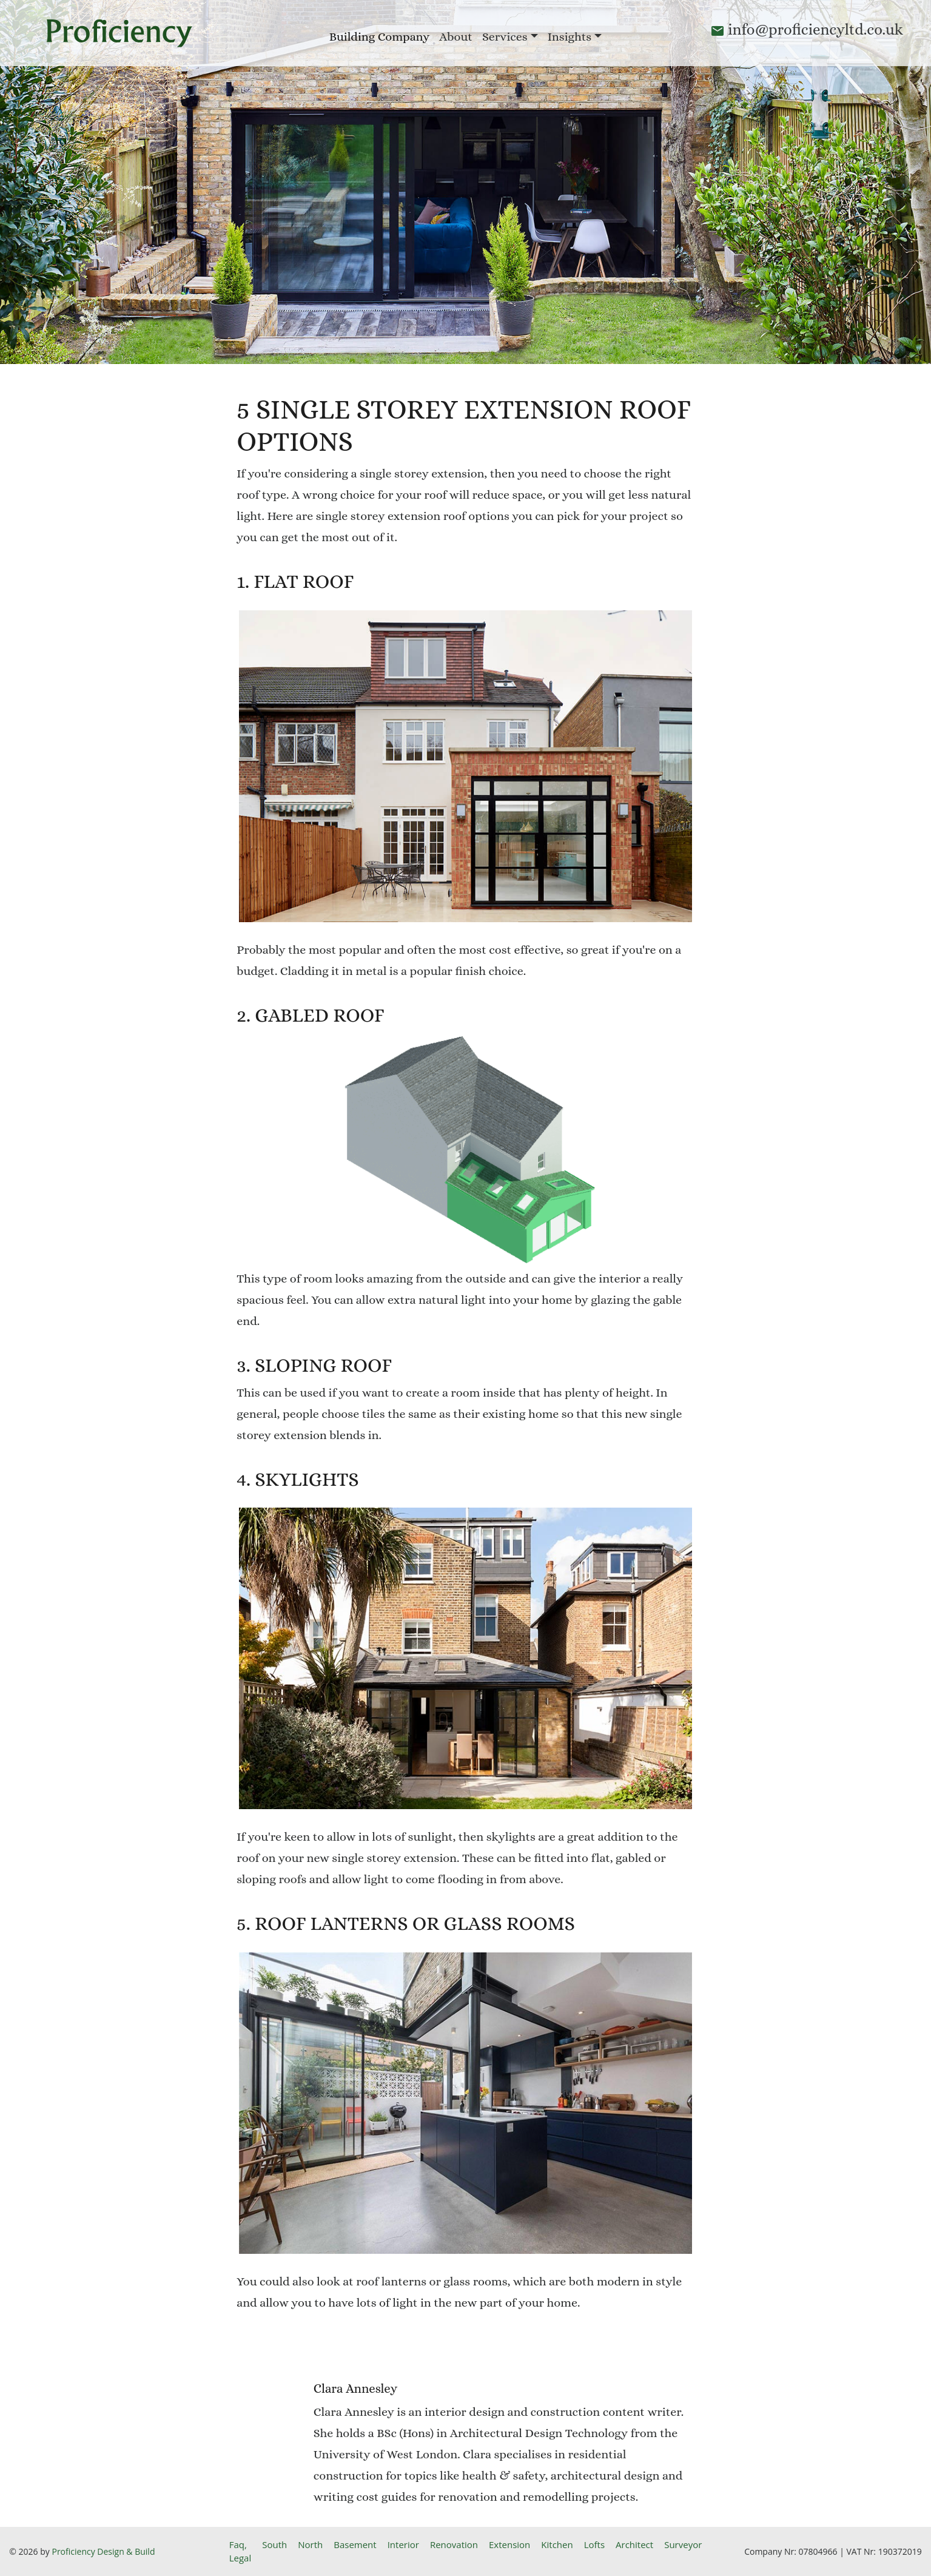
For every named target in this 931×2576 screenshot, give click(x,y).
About (455, 37)
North (310, 2544)
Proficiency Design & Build (103, 2551)
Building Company (379, 37)
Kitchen (557, 2544)
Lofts (594, 2544)
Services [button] (505, 37)
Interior (403, 2544)
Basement (355, 2544)
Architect (634, 2544)
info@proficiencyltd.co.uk (815, 29)
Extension (509, 2544)
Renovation (454, 2544)
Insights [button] (569, 37)
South (274, 2544)
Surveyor (683, 2544)
